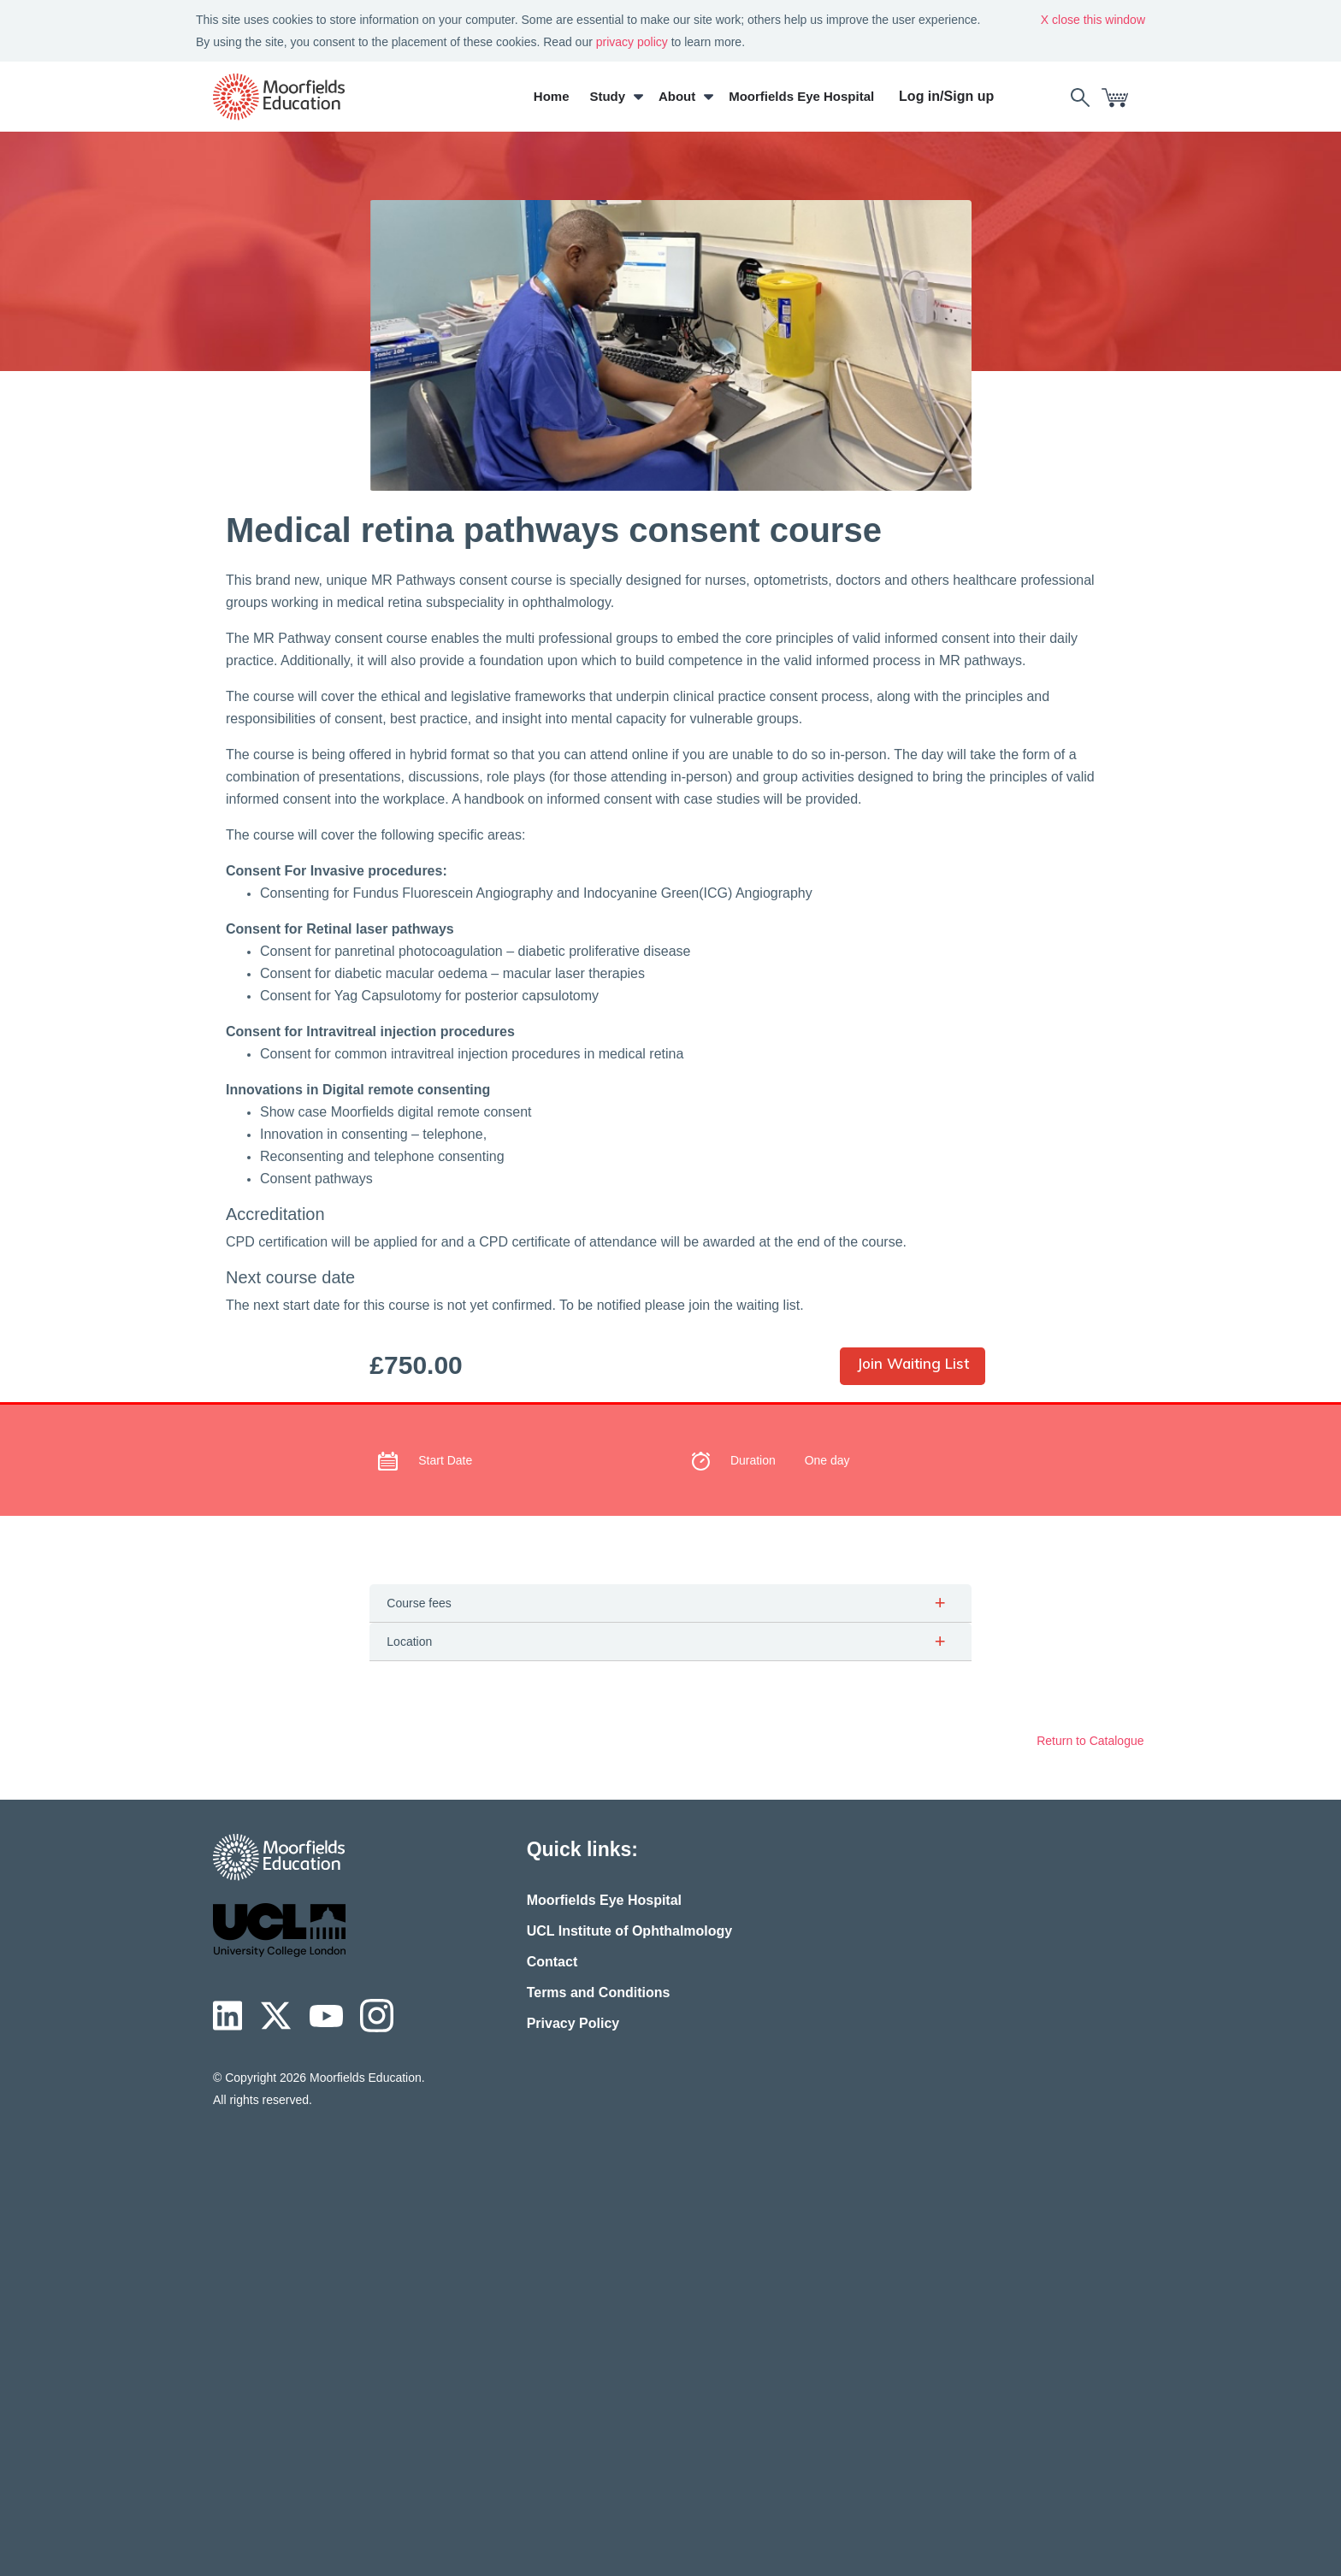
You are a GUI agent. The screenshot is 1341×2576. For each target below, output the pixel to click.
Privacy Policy (573, 2023)
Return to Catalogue (1091, 1741)
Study (610, 96)
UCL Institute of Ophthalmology (630, 1931)
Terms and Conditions (598, 1992)
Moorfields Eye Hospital (804, 96)
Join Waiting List (913, 1363)
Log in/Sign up (948, 96)
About (679, 96)
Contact (552, 1961)
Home (553, 96)
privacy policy (632, 42)
